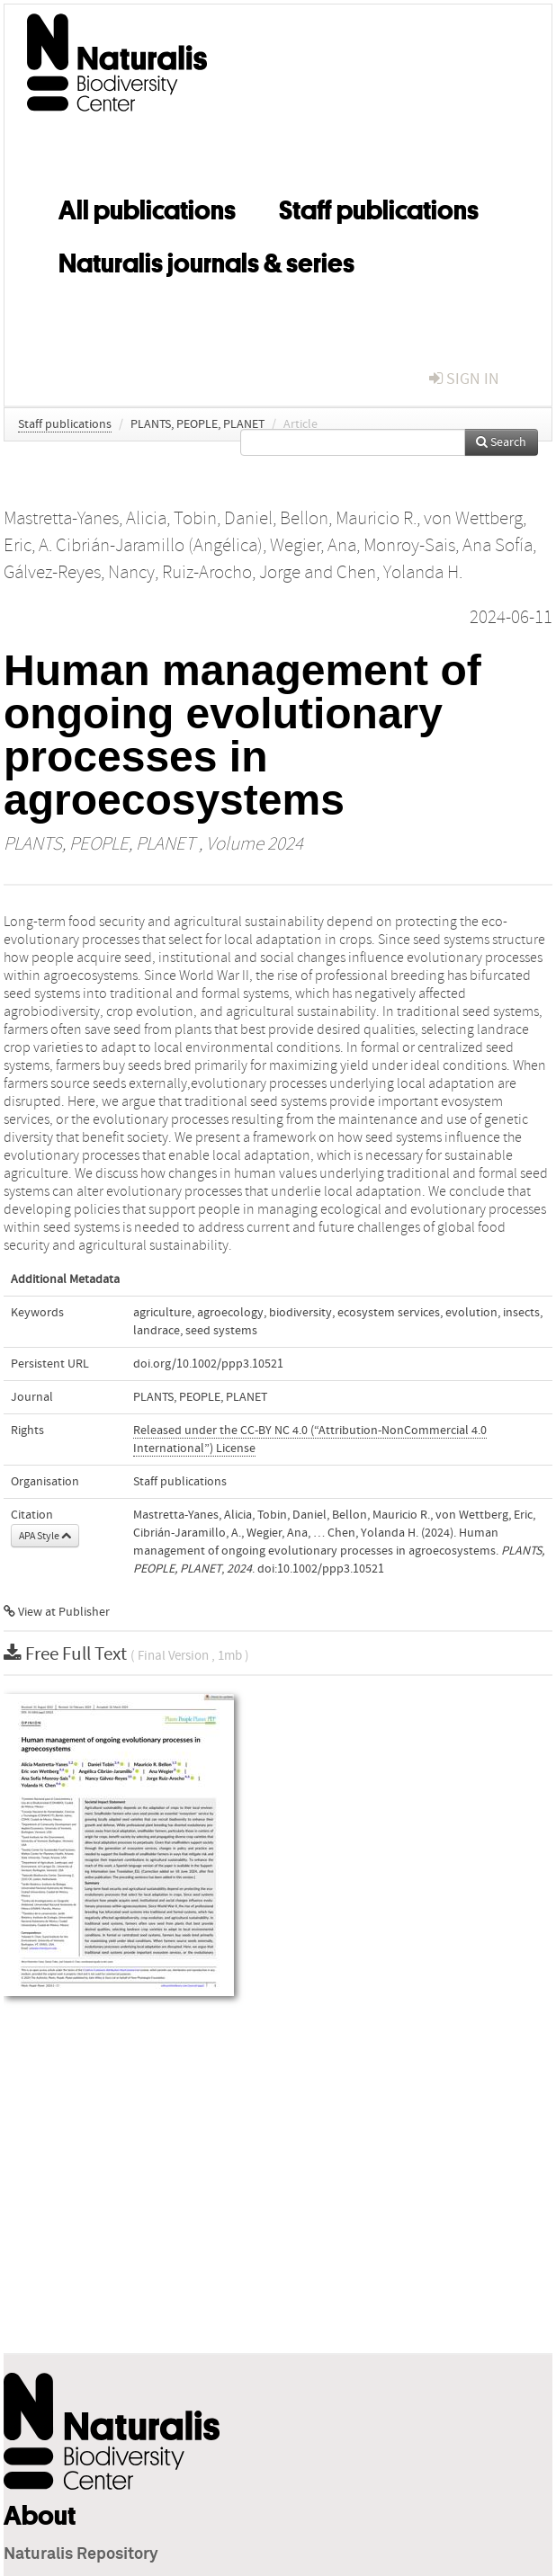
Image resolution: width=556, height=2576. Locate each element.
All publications (147, 206)
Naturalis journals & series (206, 259)
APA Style (45, 1535)
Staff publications (379, 206)
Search (501, 442)
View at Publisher (57, 1612)
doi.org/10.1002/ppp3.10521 (208, 1364)
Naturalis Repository (81, 2554)
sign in (464, 379)
